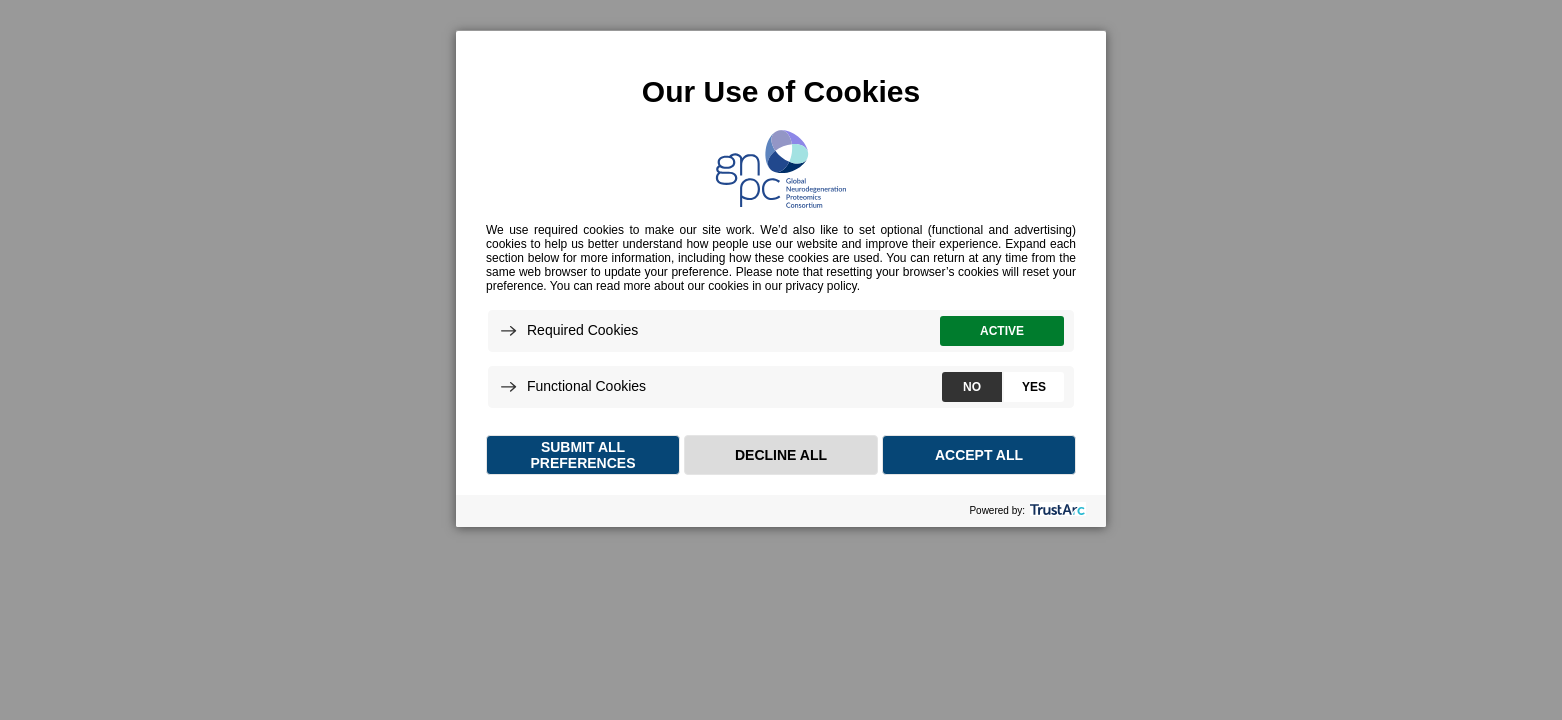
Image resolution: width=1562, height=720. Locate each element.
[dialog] (781, 278)
